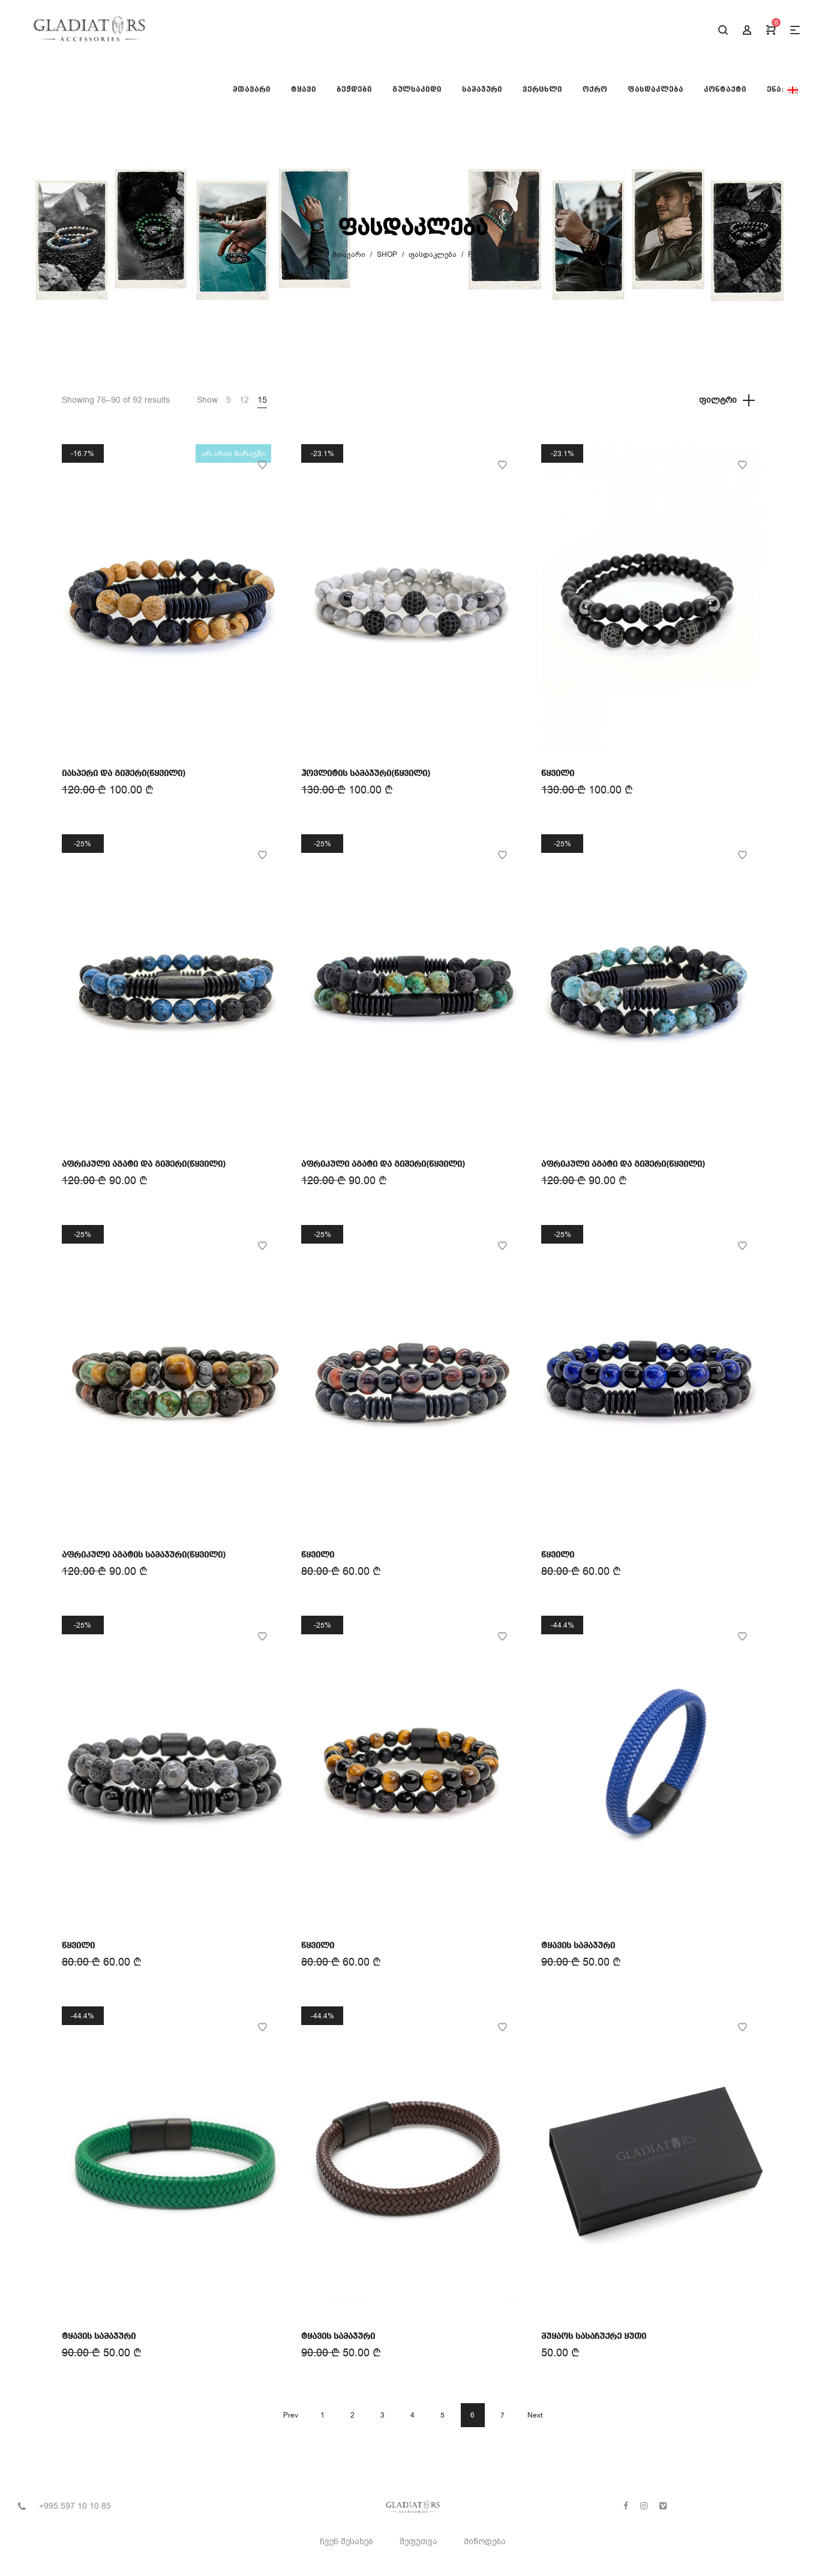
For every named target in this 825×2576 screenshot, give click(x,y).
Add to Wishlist (262, 465)
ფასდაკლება (433, 254)
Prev (290, 2415)
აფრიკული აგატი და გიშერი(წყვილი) (144, 1164)
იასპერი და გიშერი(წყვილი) (123, 773)
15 (262, 400)
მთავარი (348, 254)
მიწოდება (485, 2541)
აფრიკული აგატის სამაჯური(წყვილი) (144, 1555)
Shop (387, 254)
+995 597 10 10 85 (75, 2506)
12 (244, 400)
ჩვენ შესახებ (346, 2541)
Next (534, 2415)
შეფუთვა (418, 2541)
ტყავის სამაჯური (578, 1946)
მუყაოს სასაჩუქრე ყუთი (593, 2336)
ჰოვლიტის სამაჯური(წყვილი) (365, 773)
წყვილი (557, 773)
